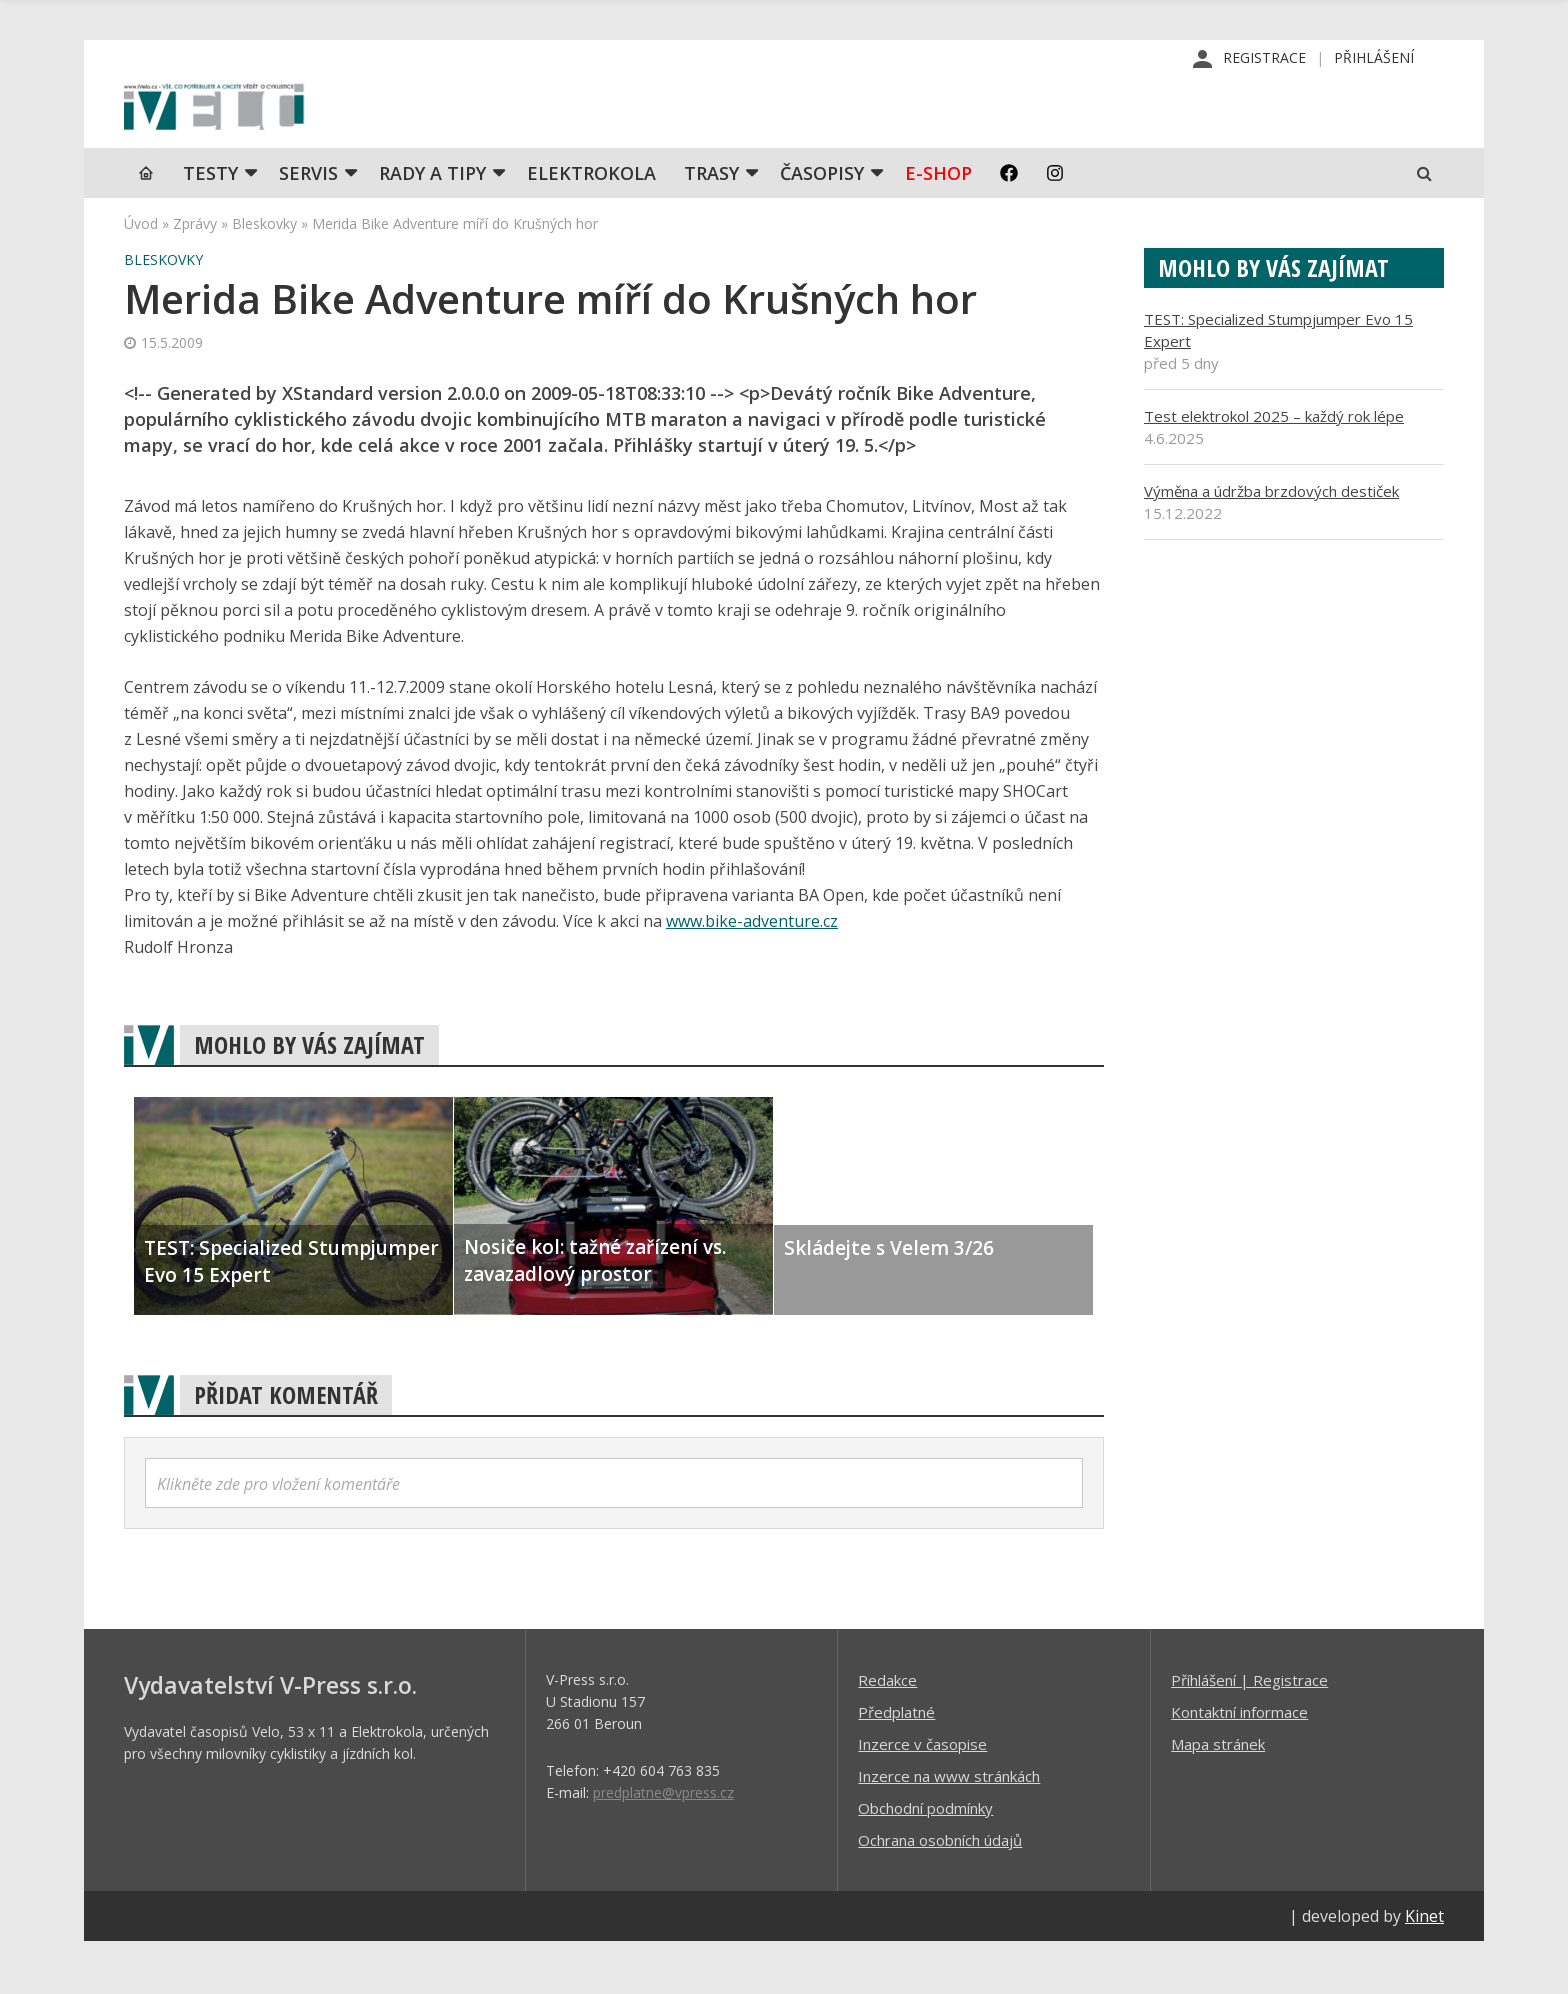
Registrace (1264, 59)
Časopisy (822, 225)
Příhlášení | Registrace (1249, 1732)
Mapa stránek (1218, 1796)
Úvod (141, 275)
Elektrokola (591, 225)
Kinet (1424, 1968)
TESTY (210, 225)
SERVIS (308, 225)
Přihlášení (1374, 59)
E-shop (938, 225)
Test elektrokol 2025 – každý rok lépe (1274, 468)
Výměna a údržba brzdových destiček (1271, 543)
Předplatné (896, 1764)
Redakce (887, 1732)
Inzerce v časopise (922, 1796)
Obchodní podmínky (925, 1860)
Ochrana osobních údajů (940, 1892)
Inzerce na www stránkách (949, 1828)
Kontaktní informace (1239, 1764)
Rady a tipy (432, 225)
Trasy (711, 225)
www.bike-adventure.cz (752, 973)
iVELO (294, 131)
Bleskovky (264, 275)
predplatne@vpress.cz (663, 1844)
